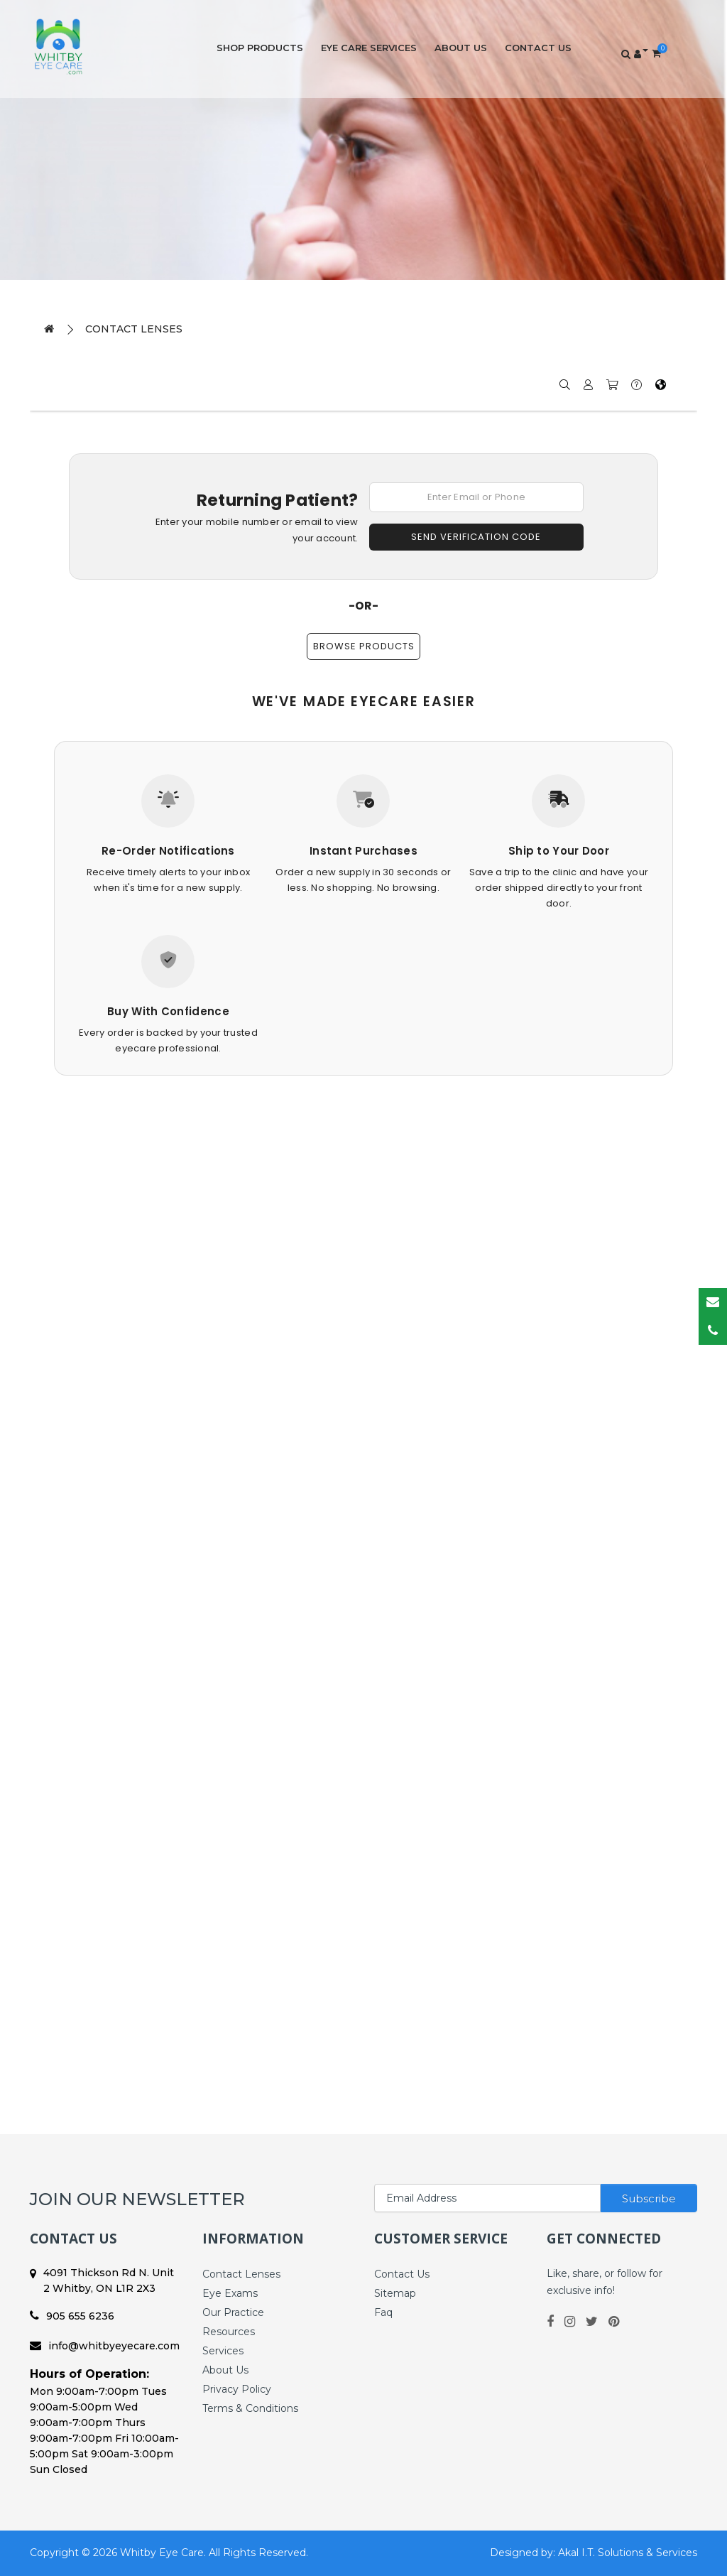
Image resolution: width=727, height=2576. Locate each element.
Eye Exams (230, 2293)
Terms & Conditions (250, 2408)
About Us (460, 47)
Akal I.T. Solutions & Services (627, 2552)
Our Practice (233, 2312)
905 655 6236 (72, 2316)
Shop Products (260, 47)
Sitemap (395, 2293)
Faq (383, 2312)
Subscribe (649, 2198)
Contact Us (538, 47)
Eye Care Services (369, 47)
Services (223, 2350)
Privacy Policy (236, 2389)
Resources (228, 2331)
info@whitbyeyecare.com (105, 2345)
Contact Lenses (133, 329)
